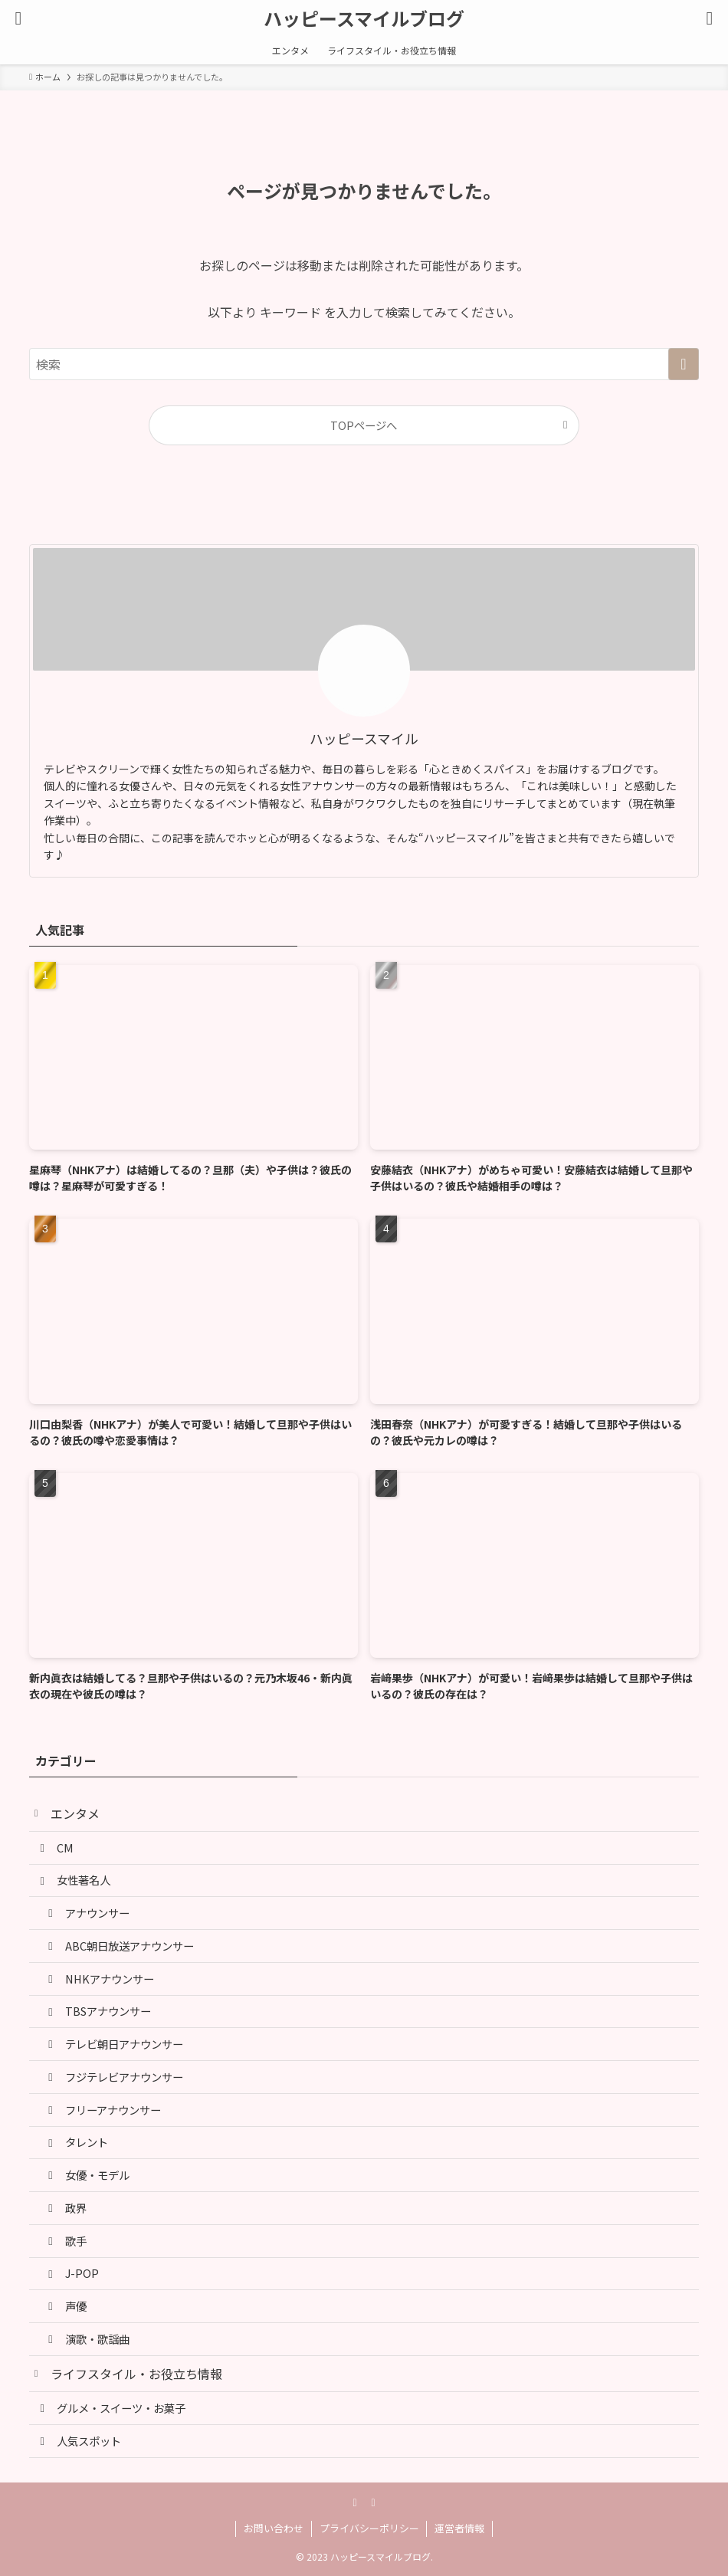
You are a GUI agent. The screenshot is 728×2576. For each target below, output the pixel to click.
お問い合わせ (273, 2528)
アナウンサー (97, 1913)
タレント (86, 2142)
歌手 (76, 2241)
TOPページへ (363, 425)
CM (65, 1847)
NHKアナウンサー (109, 1979)
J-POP (82, 2273)
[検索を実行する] (683, 364)
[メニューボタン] (18, 18)
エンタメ (75, 1813)
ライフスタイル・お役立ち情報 (136, 2373)
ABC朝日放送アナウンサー (129, 1946)
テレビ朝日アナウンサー (124, 2044)
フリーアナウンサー (113, 2110)
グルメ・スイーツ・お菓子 (121, 2408)
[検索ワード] (364, 364)
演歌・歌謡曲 (97, 2339)
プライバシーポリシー (369, 2528)
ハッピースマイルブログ (364, 18)
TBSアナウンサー (108, 2011)
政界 (76, 2208)
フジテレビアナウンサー (124, 2077)
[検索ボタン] (709, 18)
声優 (76, 2306)
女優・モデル (97, 2175)
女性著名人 (83, 1880)
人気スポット (89, 2441)
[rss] (373, 2502)
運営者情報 (459, 2528)
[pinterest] (355, 2502)
